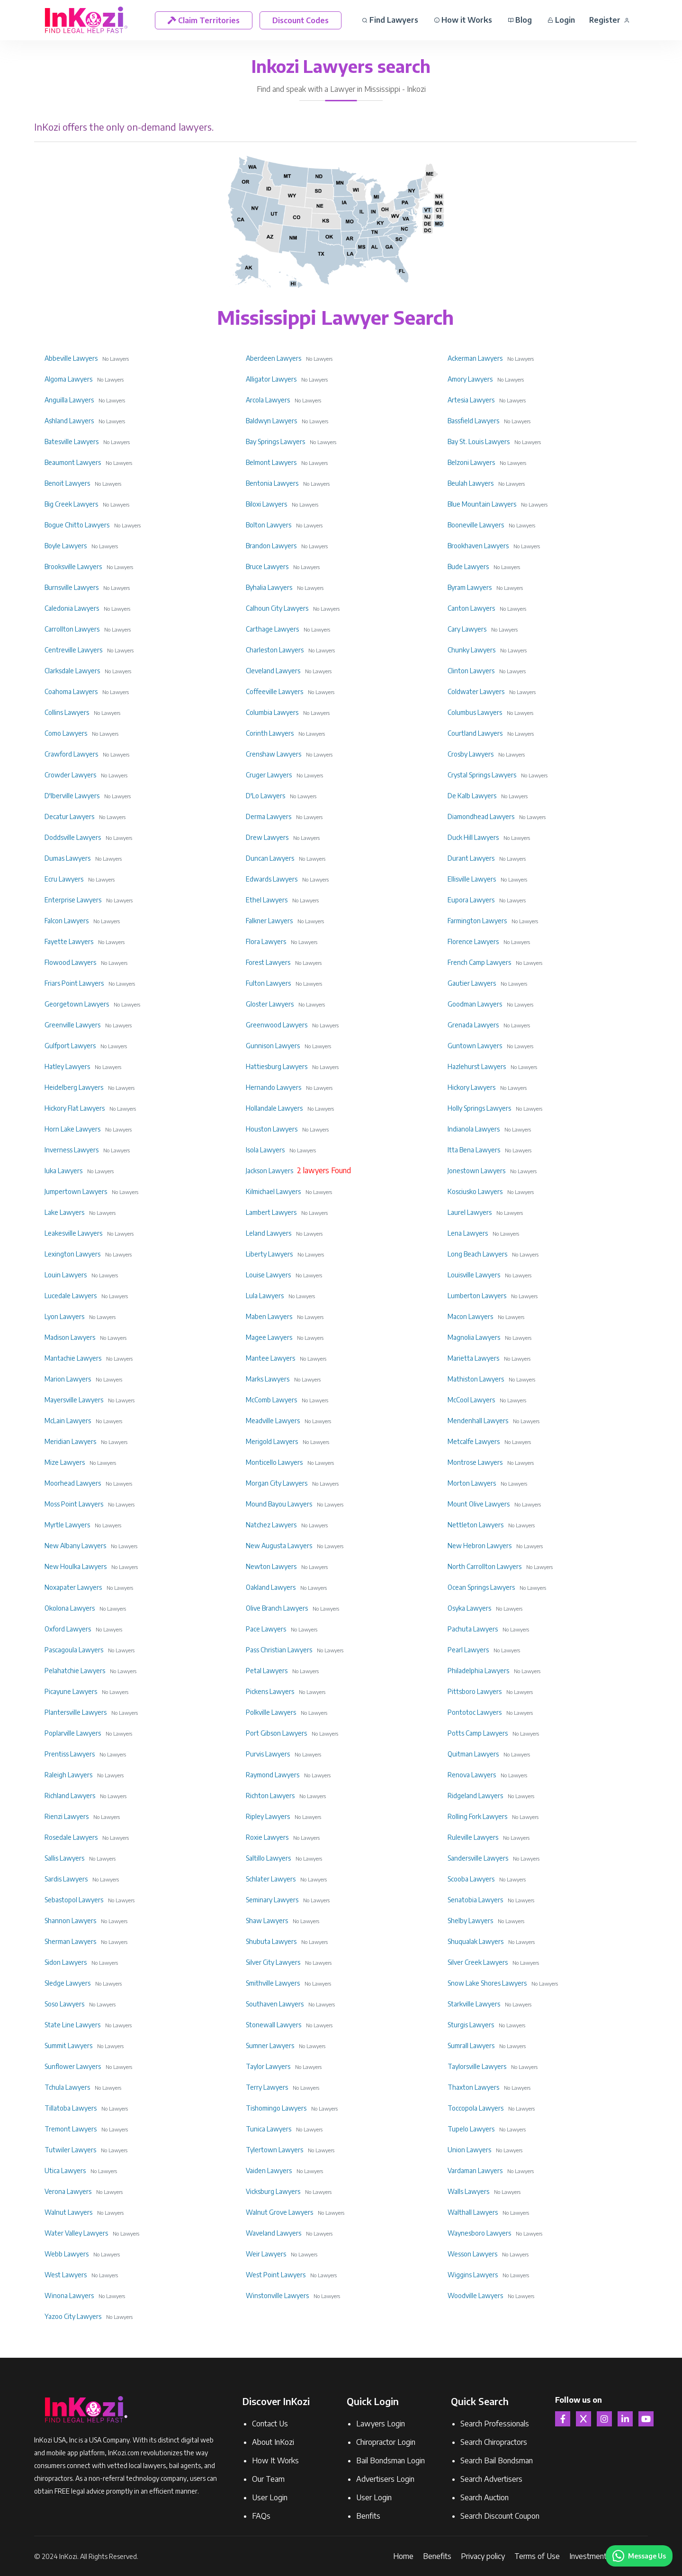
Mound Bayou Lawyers (279, 1504)
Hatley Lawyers (67, 1066)
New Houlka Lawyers (76, 1566)
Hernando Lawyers (273, 1087)
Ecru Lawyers (64, 879)
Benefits (437, 2556)
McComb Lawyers (271, 1400)
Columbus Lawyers (475, 712)
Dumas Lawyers (67, 858)
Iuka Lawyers (63, 1171)
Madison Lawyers (70, 1337)
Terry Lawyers (267, 2087)
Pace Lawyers (266, 1629)
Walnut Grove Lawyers (279, 2212)
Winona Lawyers (69, 2295)
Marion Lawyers (68, 1379)
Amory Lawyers (470, 379)
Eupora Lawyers (471, 900)
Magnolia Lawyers (474, 1337)
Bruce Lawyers (267, 566)
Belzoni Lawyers (471, 462)
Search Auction (484, 2497)
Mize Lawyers (65, 1462)
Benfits (368, 2516)
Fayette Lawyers (69, 941)
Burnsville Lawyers (72, 587)
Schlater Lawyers (271, 1879)
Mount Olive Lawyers (479, 1504)
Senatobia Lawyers (475, 1900)
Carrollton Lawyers (72, 629)
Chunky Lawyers (471, 650)
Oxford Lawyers (68, 1629)
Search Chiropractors (493, 2442)
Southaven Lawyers (275, 2004)
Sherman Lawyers (70, 1941)
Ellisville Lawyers (472, 879)
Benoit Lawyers (67, 483)
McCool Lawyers (471, 1400)
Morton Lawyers (472, 1483)
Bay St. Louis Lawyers (479, 441)
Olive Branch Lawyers (277, 1608)
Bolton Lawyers (268, 525)
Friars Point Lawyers (74, 983)
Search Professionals (494, 2423)
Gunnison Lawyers (273, 1046)
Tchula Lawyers (67, 2087)
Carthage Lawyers (272, 629)
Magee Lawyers (269, 1337)
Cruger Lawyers (269, 775)
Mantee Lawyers (270, 1358)
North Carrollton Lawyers (484, 1566)
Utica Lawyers (65, 2170)
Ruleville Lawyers (473, 1837)
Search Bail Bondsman (496, 2460)
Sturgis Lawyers (471, 2025)
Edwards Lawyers (271, 879)
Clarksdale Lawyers (72, 671)
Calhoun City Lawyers (277, 608)
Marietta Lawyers (473, 1358)
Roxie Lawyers (267, 1837)
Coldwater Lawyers (476, 691)
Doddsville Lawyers (73, 837)
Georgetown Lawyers (77, 1004)
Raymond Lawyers (272, 1775)
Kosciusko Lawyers (475, 1191)
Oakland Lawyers (271, 1587)
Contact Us (270, 2423)
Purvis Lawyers (268, 1754)
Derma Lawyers (268, 816)
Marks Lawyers (267, 1379)
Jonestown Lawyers (476, 1171)
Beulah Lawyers (471, 483)
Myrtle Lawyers (67, 1525)
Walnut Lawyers (68, 2212)
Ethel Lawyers (266, 900)
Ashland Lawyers (69, 421)
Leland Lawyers (268, 1233)
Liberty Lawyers (269, 1254)
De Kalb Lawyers (472, 796)
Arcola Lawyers (268, 400)
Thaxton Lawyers (473, 2087)
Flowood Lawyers (70, 962)
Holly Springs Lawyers (479, 1108)
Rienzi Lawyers (67, 1816)
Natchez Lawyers (271, 1525)
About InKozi (273, 2442)
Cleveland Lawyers (273, 671)
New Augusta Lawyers (279, 1546)
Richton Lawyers (270, 1796)
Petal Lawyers (266, 1671)
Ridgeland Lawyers (475, 1796)
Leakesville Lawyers (73, 1233)
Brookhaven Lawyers (478, 546)
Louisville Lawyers (474, 1275)
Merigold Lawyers (272, 1441)
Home (403, 2556)
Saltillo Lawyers (268, 1858)
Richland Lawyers (70, 1796)
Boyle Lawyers (66, 546)
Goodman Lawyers (475, 1004)
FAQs (261, 2516)
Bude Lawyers (468, 566)
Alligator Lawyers (271, 379)
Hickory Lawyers (471, 1087)
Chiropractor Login (385, 2442)
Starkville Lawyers (474, 2004)
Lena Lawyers (468, 1233)
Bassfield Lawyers (473, 421)
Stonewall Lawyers (273, 2025)
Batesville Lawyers (72, 441)
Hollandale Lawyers (274, 1108)
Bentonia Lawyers (272, 483)
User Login (269, 2497)
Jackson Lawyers (269, 1171)
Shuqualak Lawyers (475, 1941)
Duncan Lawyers (270, 858)
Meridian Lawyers (70, 1441)
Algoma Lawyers (68, 379)
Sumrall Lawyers (471, 2045)
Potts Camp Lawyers (478, 1733)
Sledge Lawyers (67, 1983)
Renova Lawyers (472, 1775)
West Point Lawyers (275, 2275)
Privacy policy (483, 2556)
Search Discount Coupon (499, 2516)
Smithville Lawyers (273, 1983)
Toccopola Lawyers (475, 2108)
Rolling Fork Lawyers (477, 1816)
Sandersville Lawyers (478, 1858)
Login (561, 20)
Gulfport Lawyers (70, 1046)
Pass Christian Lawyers (279, 1650)
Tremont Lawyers (71, 2129)
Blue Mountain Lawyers (482, 504)
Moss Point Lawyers (74, 1504)
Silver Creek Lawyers (478, 1962)
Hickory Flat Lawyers (75, 1108)
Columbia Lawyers (272, 712)
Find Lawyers (390, 20)
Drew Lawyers (267, 837)
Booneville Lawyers (476, 525)
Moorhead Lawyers (73, 1483)
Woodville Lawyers (475, 2295)
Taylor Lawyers (268, 2066)
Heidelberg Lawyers (74, 1087)
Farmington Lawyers (477, 921)
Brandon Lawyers (271, 546)
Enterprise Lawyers (73, 900)
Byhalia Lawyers (269, 587)
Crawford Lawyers (71, 754)
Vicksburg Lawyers (273, 2191)
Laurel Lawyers (470, 1212)
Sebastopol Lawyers (74, 1900)
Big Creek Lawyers (71, 504)
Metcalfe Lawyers (474, 1441)
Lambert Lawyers (271, 1212)
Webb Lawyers (67, 2254)
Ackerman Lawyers (475, 358)
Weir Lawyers (266, 2254)
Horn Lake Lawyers (72, 1129)
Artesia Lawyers (471, 400)
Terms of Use (537, 2556)
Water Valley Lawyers (76, 2233)
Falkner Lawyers (269, 921)
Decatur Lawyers (69, 816)
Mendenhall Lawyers (478, 1421)
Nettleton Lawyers (475, 1525)
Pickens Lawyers (270, 1691)
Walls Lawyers (468, 2191)
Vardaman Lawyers (475, 2170)
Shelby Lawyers (470, 1920)
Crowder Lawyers (70, 775)
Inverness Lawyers (72, 1150)
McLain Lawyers (68, 1421)
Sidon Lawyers (66, 1962)
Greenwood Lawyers (276, 1025)
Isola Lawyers (265, 1150)
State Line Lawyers (72, 2025)
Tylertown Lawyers (274, 2150)
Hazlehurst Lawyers (477, 1066)
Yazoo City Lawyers (73, 2316)
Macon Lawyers (470, 1316)
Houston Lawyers (271, 1129)
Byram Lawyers (470, 587)
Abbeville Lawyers (71, 358)
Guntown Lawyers (475, 1046)
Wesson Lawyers (472, 2254)
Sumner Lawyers (270, 2045)
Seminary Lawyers (272, 1900)
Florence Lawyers (473, 941)
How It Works (275, 2460)
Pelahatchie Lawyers (75, 1671)
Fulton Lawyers (268, 983)
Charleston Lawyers (275, 650)
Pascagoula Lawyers (74, 1650)
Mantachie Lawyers (73, 1358)
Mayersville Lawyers (74, 1400)
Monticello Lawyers (274, 1462)
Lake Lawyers (64, 1212)
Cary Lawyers (467, 629)
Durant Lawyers (471, 858)
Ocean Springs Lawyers (481, 1587)
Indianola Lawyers (474, 1129)
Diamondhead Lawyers (481, 816)
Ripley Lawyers (268, 1816)
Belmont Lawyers (271, 462)
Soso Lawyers (64, 2004)
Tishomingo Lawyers (276, 2108)
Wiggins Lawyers (473, 2275)
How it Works (463, 20)
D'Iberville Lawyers (72, 796)
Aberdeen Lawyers (273, 358)
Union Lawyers (469, 2150)
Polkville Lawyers (271, 1712)
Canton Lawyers (471, 608)
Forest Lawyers (268, 962)
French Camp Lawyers (479, 962)
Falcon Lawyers (67, 921)
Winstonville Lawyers (277, 2295)
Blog (520, 20)
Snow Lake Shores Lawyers (487, 1983)
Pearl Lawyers (468, 1650)
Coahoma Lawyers (71, 691)
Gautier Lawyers (472, 983)
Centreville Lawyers (73, 650)
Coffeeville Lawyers (274, 691)
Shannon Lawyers (70, 1920)
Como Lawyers (66, 733)
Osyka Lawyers (469, 1608)
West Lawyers (66, 2275)
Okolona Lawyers (70, 1608)
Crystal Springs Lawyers (482, 775)
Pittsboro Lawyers (475, 1691)
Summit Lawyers (68, 2045)
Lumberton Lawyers (477, 1296)
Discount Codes (300, 20)
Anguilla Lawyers (69, 400)
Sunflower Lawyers (73, 2066)
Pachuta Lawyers (473, 1629)
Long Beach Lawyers (477, 1254)
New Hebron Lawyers (480, 1546)
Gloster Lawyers (270, 1004)
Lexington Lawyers (72, 1254)
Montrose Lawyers (475, 1462)
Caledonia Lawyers (72, 608)
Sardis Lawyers (66, 1879)
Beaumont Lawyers (73, 462)
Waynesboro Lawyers (479, 2233)
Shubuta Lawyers (271, 1941)
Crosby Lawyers (471, 754)
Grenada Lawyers (473, 1025)
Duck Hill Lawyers (473, 837)
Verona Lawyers (68, 2191)
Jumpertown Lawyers (76, 1191)
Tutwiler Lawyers (70, 2150)
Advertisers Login (385, 2479)
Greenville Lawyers (72, 1025)
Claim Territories (204, 20)
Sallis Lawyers (64, 1858)
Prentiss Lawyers (70, 1754)
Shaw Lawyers (267, 1920)
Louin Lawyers (66, 1275)
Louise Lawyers (268, 1275)
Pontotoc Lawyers (475, 1712)
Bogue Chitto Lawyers (77, 525)
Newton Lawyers (271, 1566)
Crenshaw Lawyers (273, 754)
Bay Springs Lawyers (275, 441)
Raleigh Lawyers (68, 1775)
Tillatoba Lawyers (71, 2108)
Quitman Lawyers (473, 1754)
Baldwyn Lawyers (271, 421)
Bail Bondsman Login (390, 2460)
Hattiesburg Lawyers (276, 1066)
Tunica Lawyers (268, 2129)
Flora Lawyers (266, 941)
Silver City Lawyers (273, 1962)
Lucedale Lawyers (71, 1296)
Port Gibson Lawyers (276, 1733)
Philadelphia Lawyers (478, 1671)
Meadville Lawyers (273, 1421)
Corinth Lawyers (270, 733)
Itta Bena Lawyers (474, 1150)
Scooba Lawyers (471, 1879)
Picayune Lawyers (71, 1691)
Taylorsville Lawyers (477, 2066)
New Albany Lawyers (75, 1546)
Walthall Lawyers (473, 2212)
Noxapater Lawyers (73, 1587)
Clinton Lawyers (471, 671)
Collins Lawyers (67, 712)
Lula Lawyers (265, 1296)
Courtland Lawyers (475, 733)
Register (609, 20)
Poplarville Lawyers (73, 1733)
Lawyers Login (380, 2423)
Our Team (268, 2479)
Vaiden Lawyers (269, 2170)
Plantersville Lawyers (76, 1712)
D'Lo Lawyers (265, 796)
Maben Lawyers (269, 1316)
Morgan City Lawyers (276, 1483)
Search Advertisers (491, 2479)
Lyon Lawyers (64, 1316)
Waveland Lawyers (273, 2233)
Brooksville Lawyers (73, 566)
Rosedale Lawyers (71, 1837)
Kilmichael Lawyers (273, 1191)
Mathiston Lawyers (476, 1379)
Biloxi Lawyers (266, 504)
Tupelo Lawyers (471, 2129)
